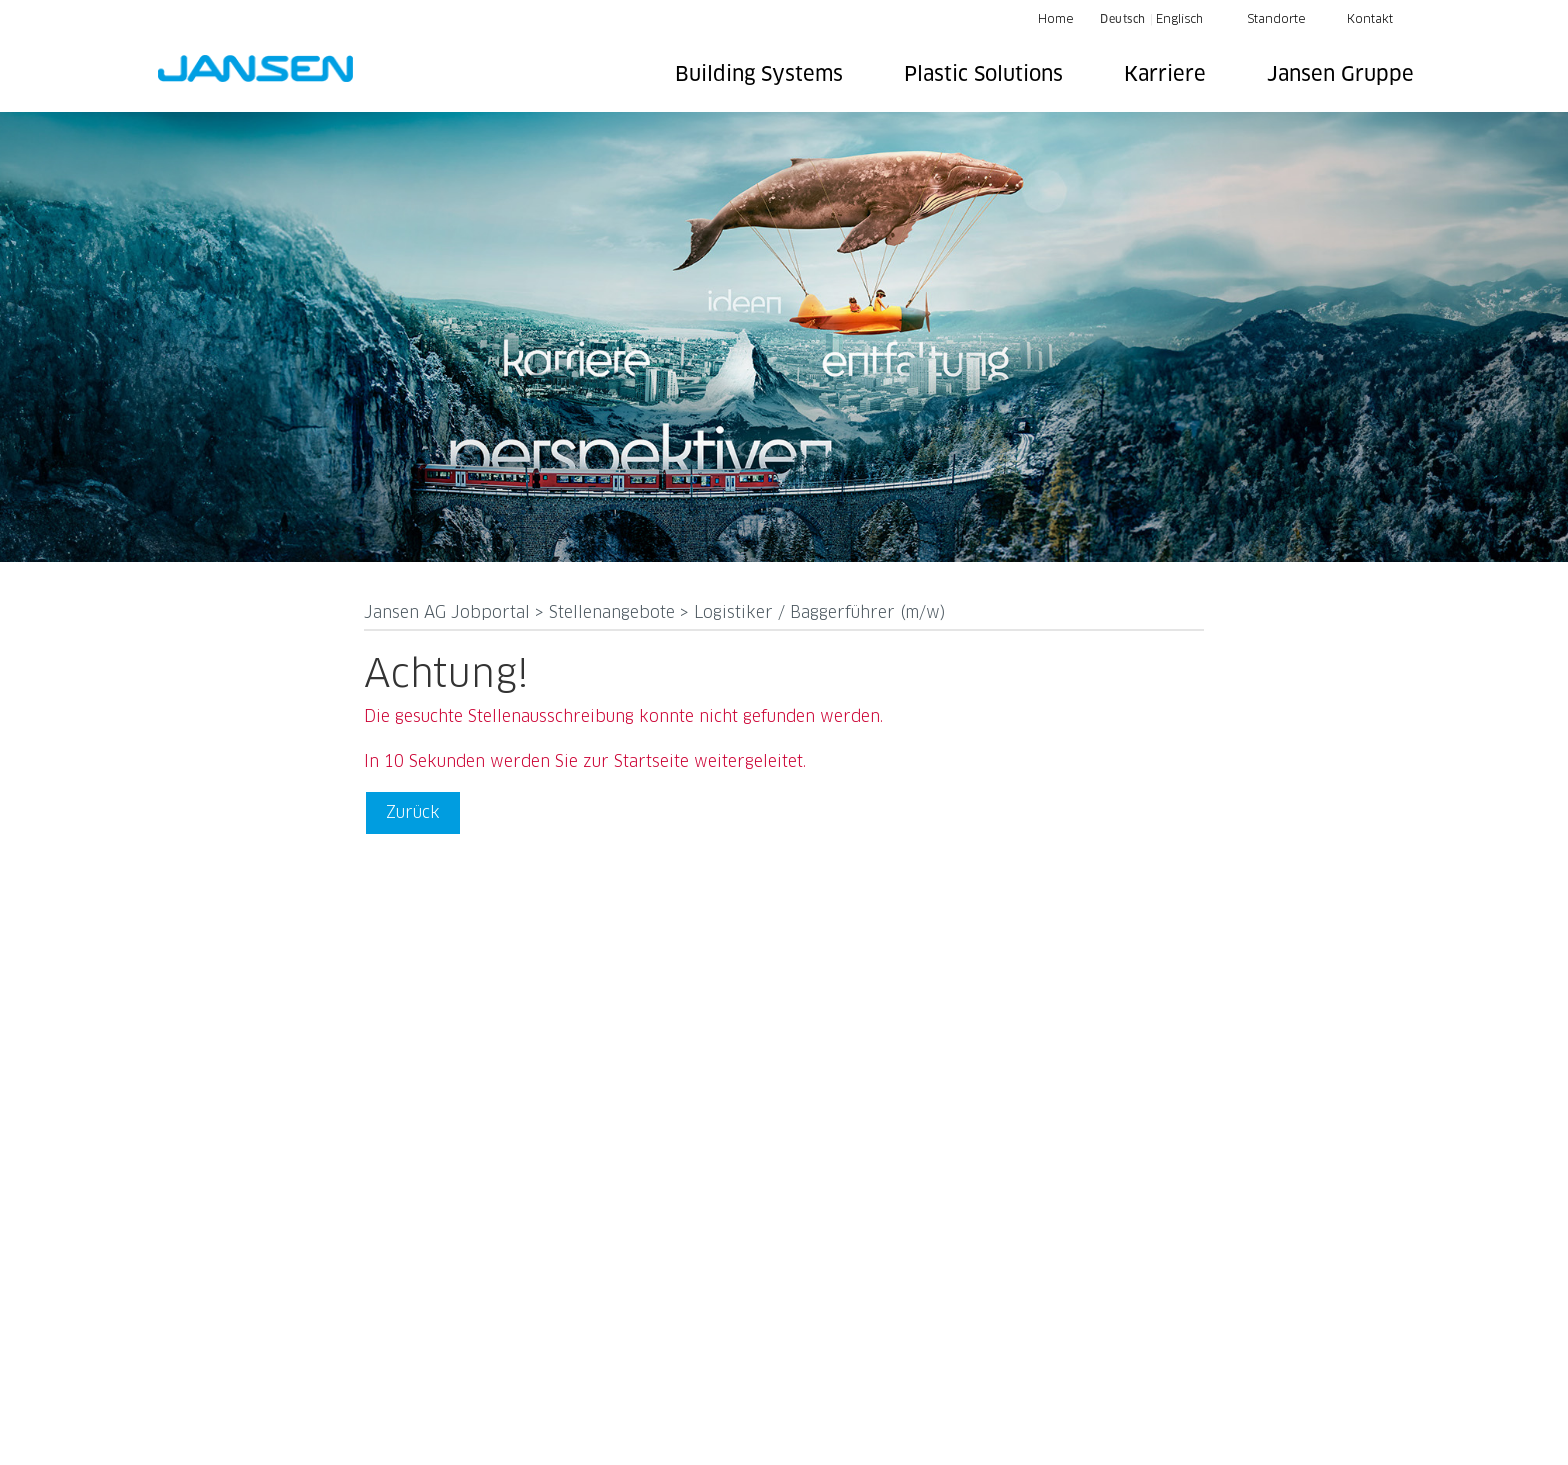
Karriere (1165, 75)
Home (1056, 20)
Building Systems (759, 75)
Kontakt (1370, 20)
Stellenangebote (614, 613)
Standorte (1276, 20)
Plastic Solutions (983, 75)
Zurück (413, 813)
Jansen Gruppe (1340, 75)
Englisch (1179, 20)
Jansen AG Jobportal (449, 613)
